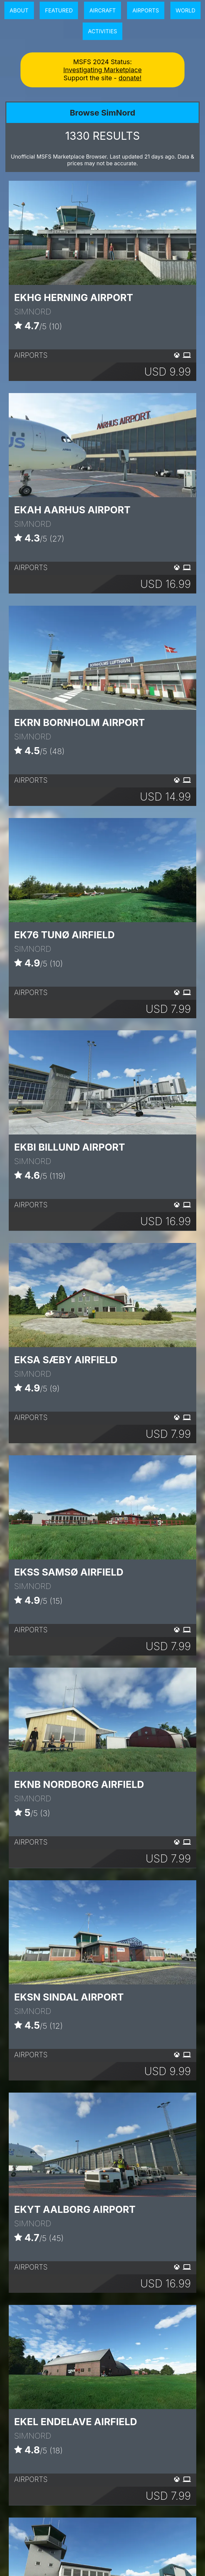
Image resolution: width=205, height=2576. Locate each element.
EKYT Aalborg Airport (74, 2209)
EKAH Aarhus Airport (72, 510)
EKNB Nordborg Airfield (79, 1784)
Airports (145, 10)
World (186, 10)
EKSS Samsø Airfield (68, 1572)
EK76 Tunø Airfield (64, 935)
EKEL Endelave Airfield (75, 2422)
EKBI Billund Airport (69, 1147)
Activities (102, 31)
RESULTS (102, 135)
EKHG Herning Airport (73, 297)
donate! (130, 78)
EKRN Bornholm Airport (79, 722)
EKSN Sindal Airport (69, 1997)
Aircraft (102, 10)
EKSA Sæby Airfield (66, 1360)
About (19, 10)
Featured (59, 10)
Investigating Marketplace (102, 70)
